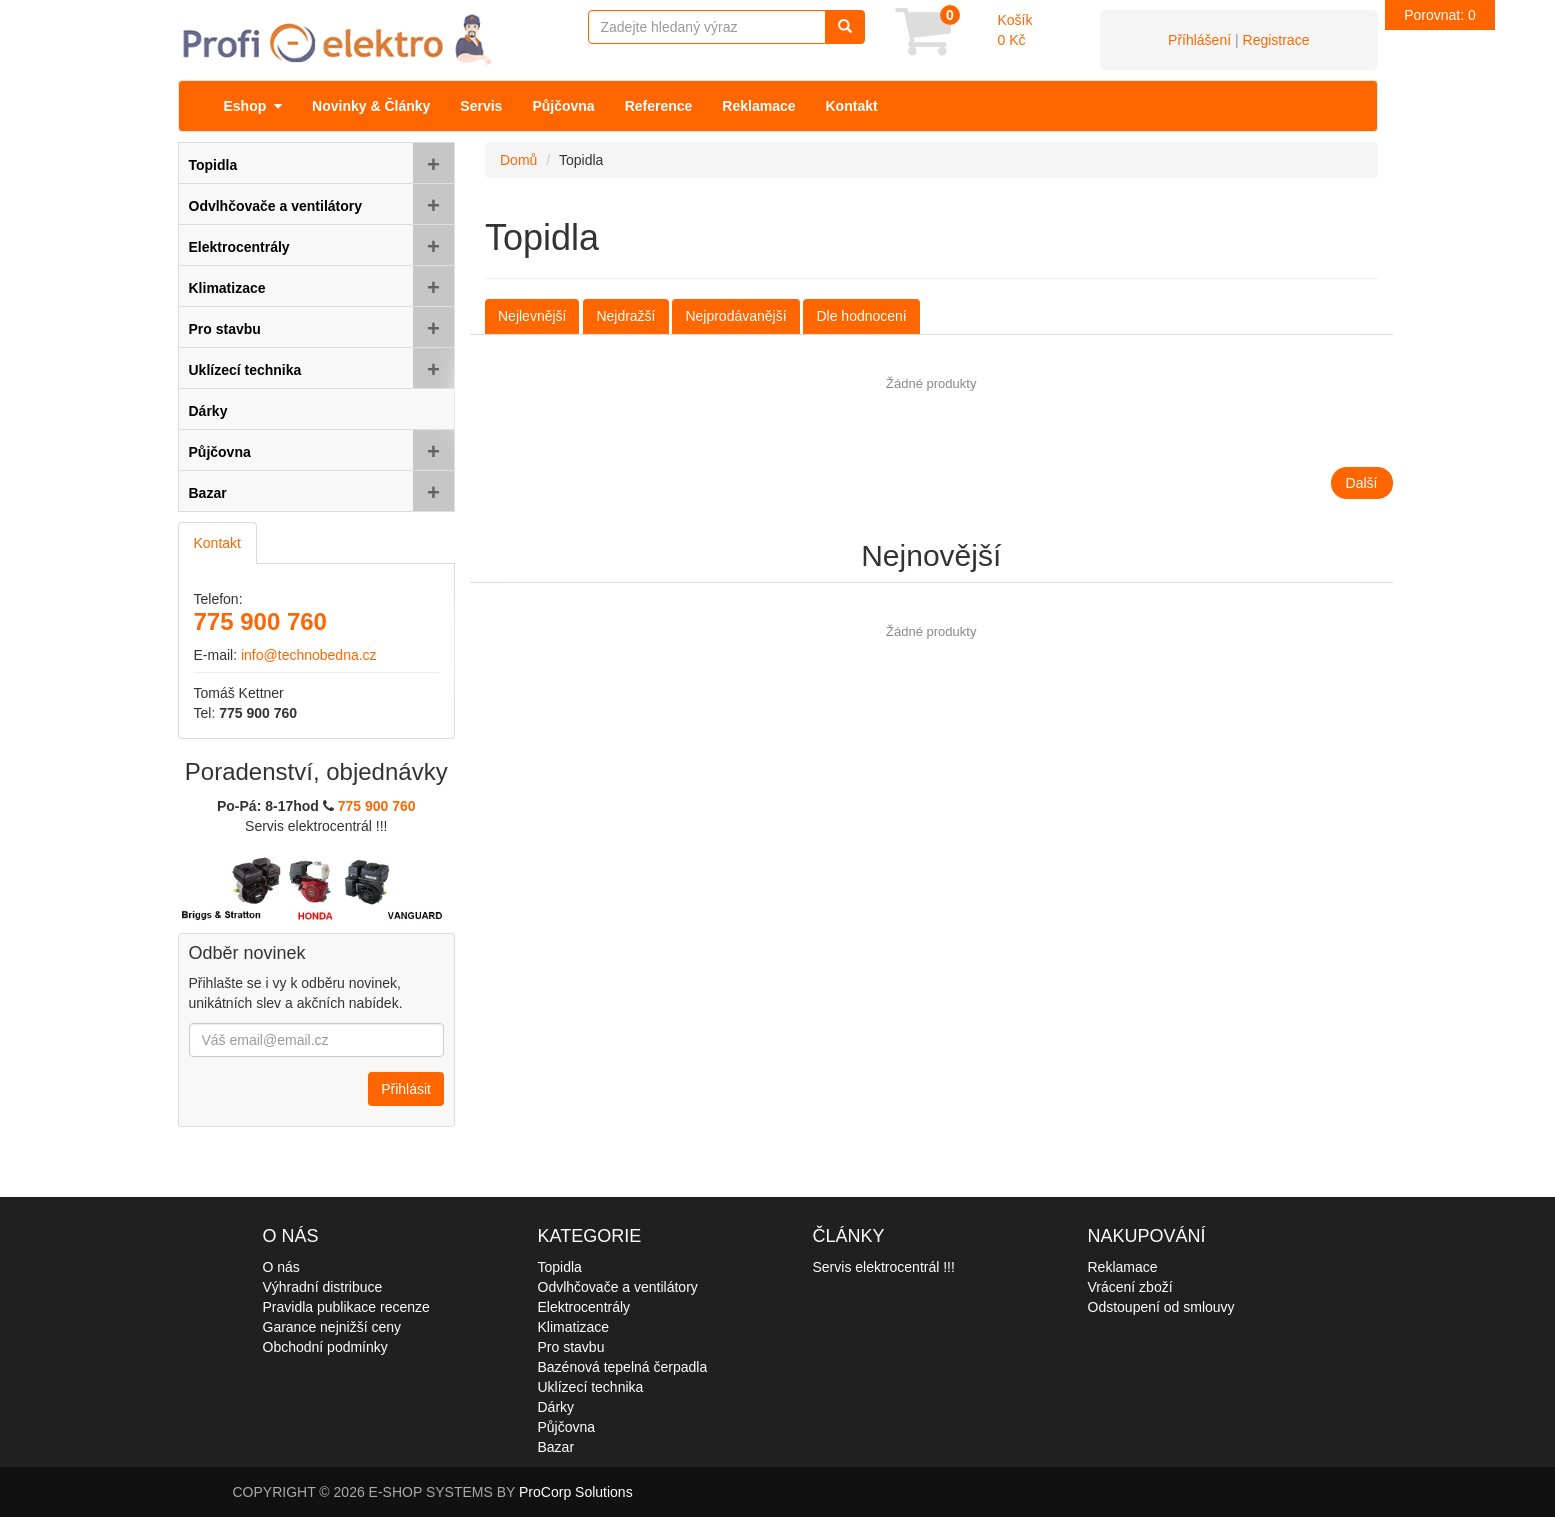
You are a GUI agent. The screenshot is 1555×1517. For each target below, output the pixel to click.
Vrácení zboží (1130, 1287)
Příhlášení (1199, 40)
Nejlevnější (532, 316)
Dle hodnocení (861, 316)
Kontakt (852, 106)
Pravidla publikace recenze (346, 1307)
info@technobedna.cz (309, 655)
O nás (281, 1267)
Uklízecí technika (591, 1387)
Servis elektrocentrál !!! (884, 1267)
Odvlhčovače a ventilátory (618, 1287)
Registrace (1276, 40)
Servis (481, 106)
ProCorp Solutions (576, 1492)
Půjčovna (563, 106)
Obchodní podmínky (325, 1347)
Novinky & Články (371, 106)
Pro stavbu (571, 1347)
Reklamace (758, 106)
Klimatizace (574, 1327)
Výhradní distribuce (323, 1287)
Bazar (556, 1447)
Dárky (556, 1407)
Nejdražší (625, 316)
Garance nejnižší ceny (332, 1327)
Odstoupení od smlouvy (1161, 1307)
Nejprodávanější (735, 316)
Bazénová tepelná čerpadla (623, 1367)
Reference (659, 106)
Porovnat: (1440, 15)
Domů (518, 160)
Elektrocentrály (584, 1307)
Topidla (560, 1267)
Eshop (253, 106)
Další (1362, 483)
